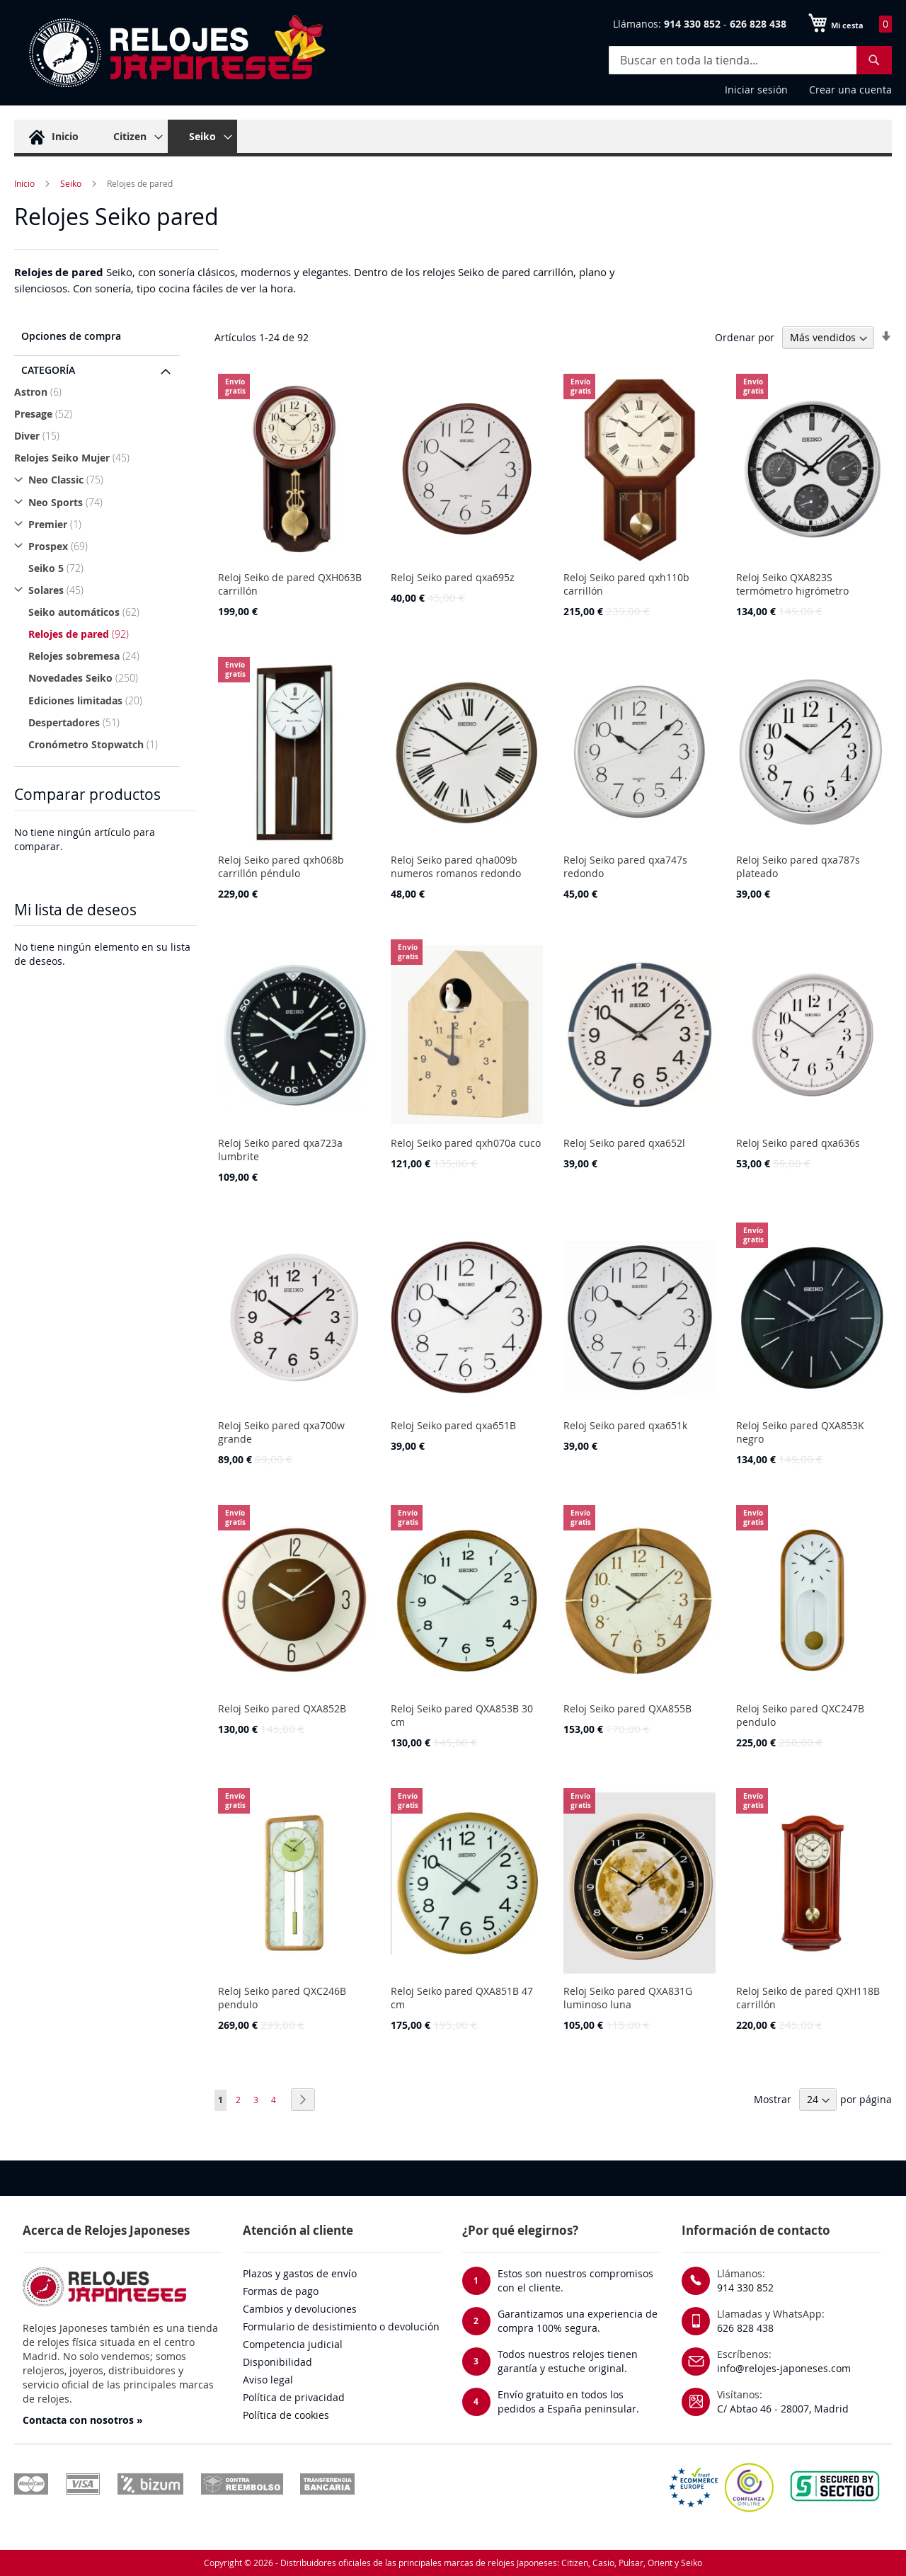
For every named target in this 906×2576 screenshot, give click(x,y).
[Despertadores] (105, 722)
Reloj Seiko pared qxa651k (625, 1425)
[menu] (453, 138)
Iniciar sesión (756, 89)
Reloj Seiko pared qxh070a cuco (466, 1143)
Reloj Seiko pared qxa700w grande (281, 1432)
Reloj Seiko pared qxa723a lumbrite (280, 1149)
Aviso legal (268, 2379)
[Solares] (98, 590)
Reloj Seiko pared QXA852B (282, 1708)
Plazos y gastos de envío (300, 2273)
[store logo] (170, 53)
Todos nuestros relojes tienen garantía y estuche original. (568, 2361)
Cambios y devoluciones (300, 2308)
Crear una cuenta (850, 89)
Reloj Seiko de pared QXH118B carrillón (808, 1997)
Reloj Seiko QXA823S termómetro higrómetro (792, 584)
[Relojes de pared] (105, 633)
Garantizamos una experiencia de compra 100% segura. (578, 2321)
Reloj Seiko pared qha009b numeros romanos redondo (456, 866)
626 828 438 (745, 2328)
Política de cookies (286, 2415)
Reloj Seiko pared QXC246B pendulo (282, 1997)
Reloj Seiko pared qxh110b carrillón (626, 584)
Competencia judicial (293, 2344)
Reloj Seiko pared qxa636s (798, 1143)
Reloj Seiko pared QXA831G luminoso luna (627, 1997)
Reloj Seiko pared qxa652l (624, 1143)
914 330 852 (745, 2287)
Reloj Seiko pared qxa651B (453, 1425)
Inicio (24, 183)
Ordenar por (744, 337)
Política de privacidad (294, 2397)
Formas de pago (281, 2291)
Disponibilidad (277, 2362)
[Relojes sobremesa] (105, 655)
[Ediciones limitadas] (105, 700)
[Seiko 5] (105, 568)
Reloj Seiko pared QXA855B (627, 1708)
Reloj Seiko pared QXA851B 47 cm (462, 1997)
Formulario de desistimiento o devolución (341, 2326)
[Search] (874, 60)
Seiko (70, 183)
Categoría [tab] (48, 370)
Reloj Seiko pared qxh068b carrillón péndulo (281, 866)
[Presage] (98, 413)
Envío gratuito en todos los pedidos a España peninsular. (568, 2401)
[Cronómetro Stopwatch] (105, 744)
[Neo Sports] (98, 502)
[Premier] (98, 524)
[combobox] (750, 60)
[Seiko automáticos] (105, 612)
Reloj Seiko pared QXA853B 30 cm (462, 1715)
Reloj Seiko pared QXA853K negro (800, 1432)
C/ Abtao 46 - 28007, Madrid (783, 2408)
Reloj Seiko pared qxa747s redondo (625, 866)
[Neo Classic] (98, 479)
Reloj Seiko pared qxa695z (453, 577)
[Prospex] (98, 546)
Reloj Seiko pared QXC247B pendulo (800, 1715)
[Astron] (98, 391)
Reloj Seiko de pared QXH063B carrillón (290, 584)
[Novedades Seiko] (105, 677)
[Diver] (98, 435)
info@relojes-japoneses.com (784, 2368)
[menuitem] (51, 136)
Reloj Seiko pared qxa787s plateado (798, 866)
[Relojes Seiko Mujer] (98, 457)
